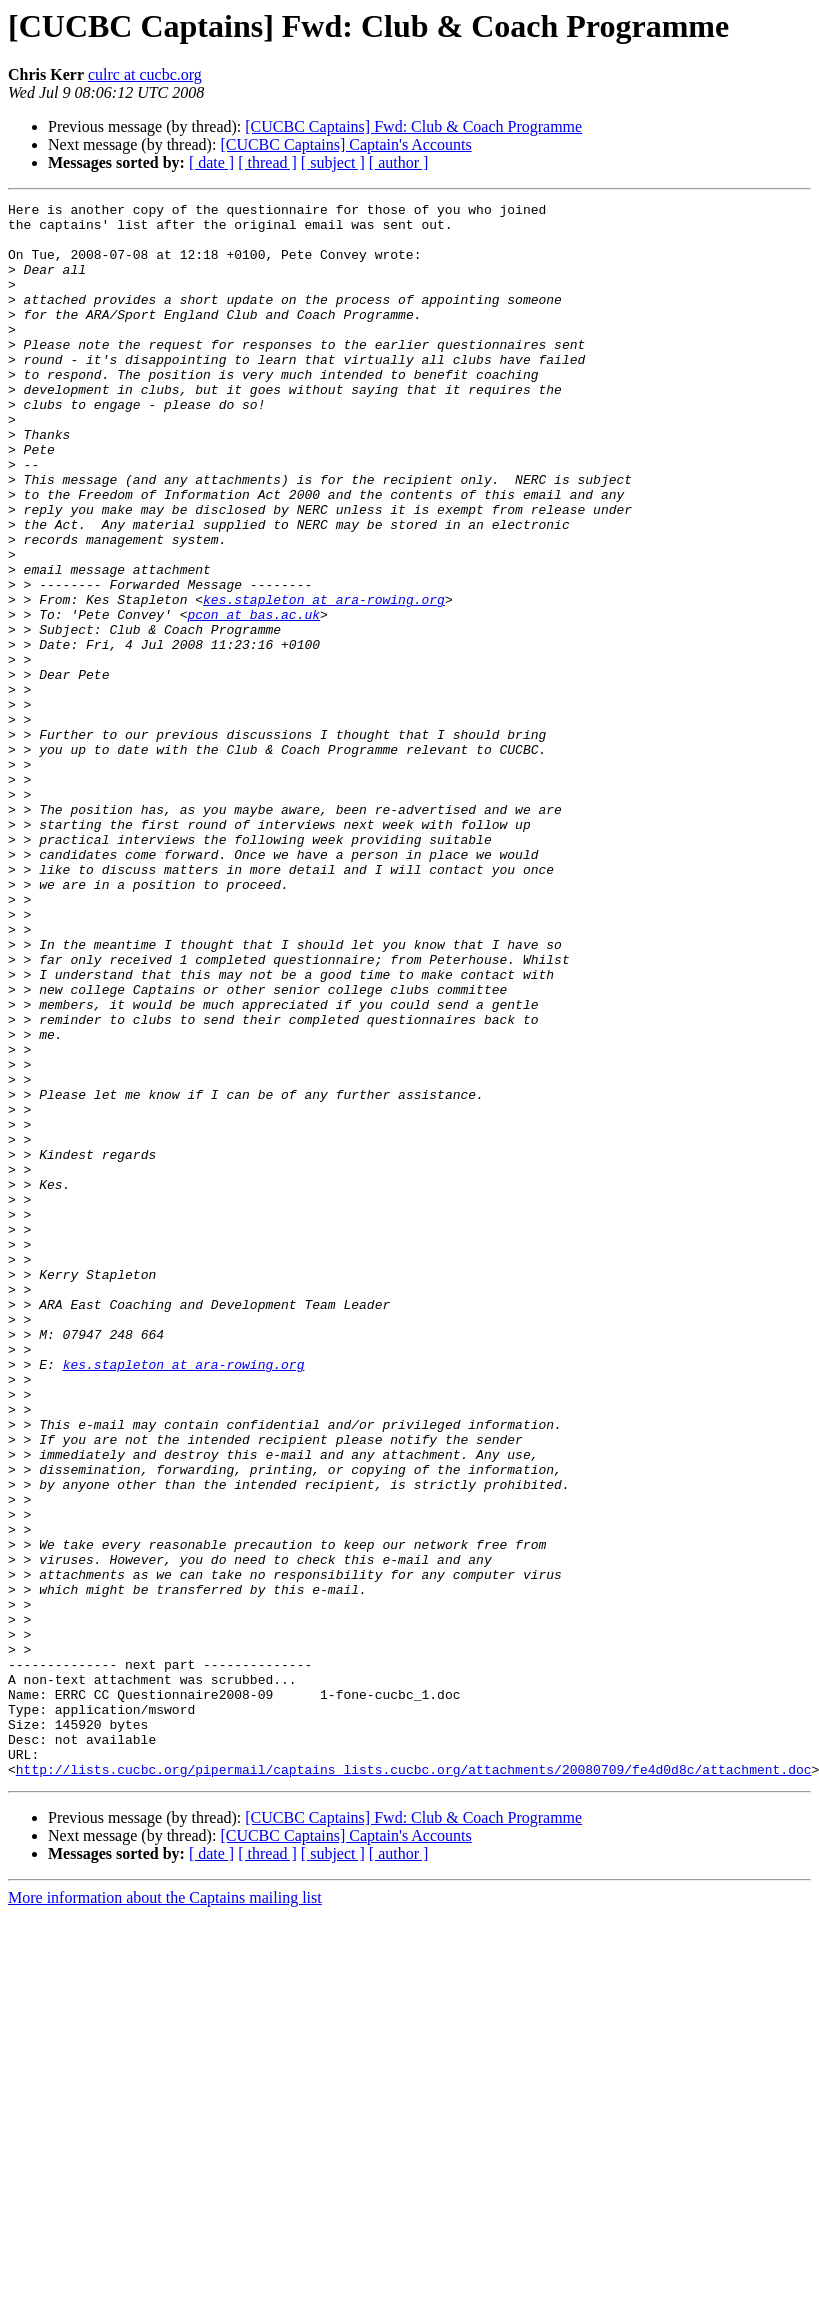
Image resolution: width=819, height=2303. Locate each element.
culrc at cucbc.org (145, 74)
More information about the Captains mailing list (165, 2212)
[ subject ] (333, 162)
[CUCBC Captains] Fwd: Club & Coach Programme (413, 126)
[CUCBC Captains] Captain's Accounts (345, 144)
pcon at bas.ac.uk (253, 698)
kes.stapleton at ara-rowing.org (324, 680)
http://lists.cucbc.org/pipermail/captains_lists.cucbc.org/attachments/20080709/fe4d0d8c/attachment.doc (414, 2084)
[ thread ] (267, 162)
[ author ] (399, 162)
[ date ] (211, 162)
